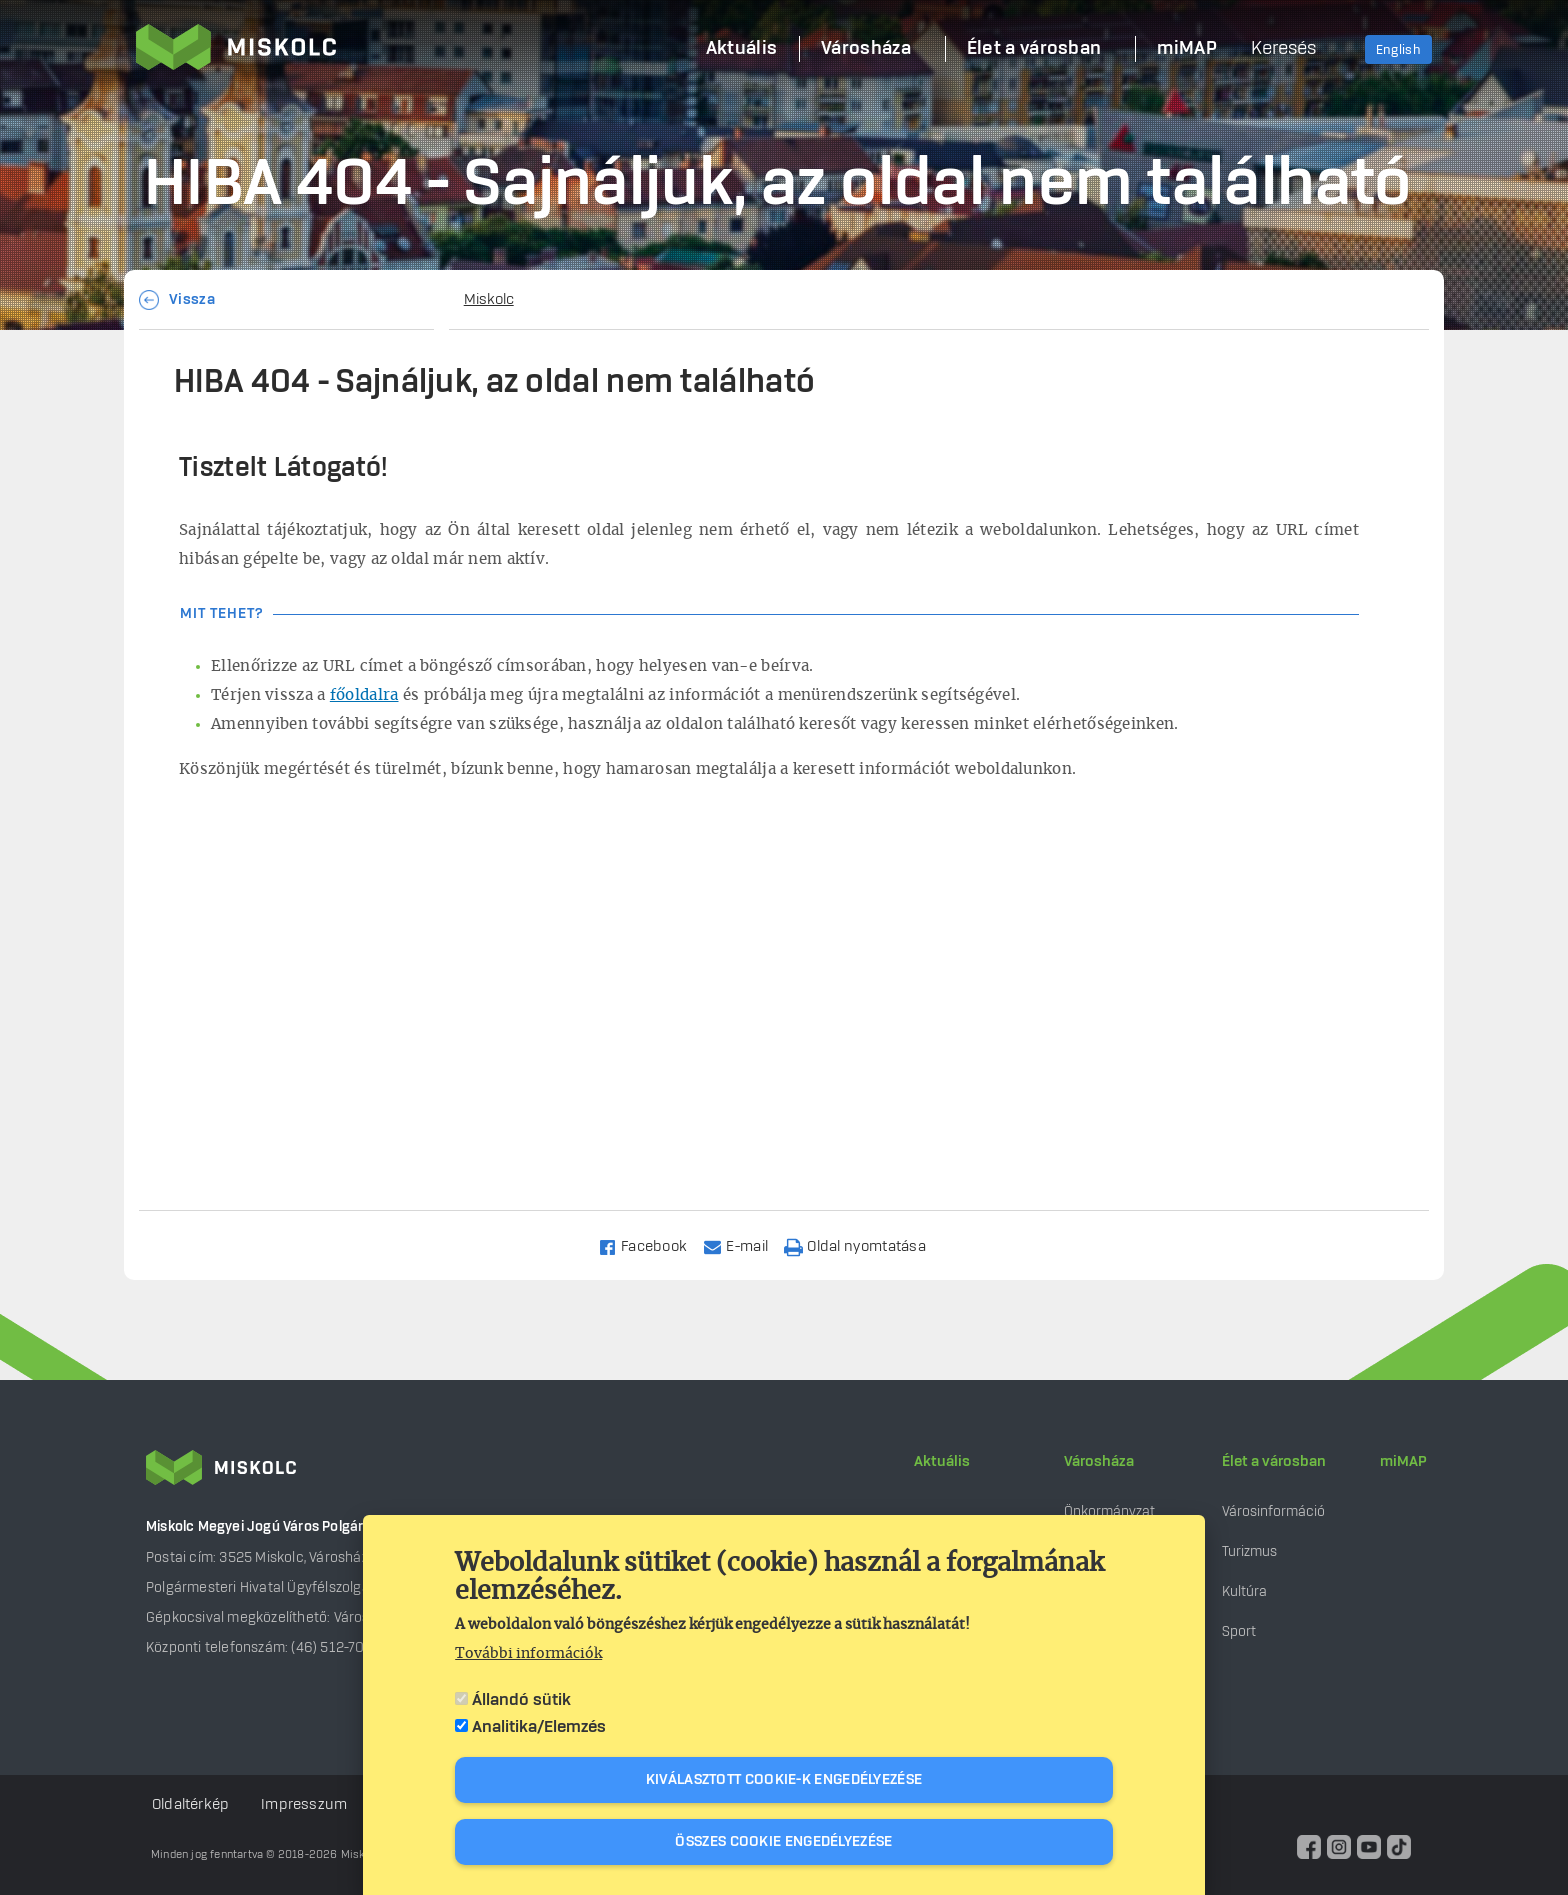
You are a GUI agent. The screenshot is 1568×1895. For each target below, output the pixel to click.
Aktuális (942, 1462)
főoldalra (364, 695)
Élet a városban (1274, 1462)
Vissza (192, 300)
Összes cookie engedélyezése (783, 1842)
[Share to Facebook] (651, 1245)
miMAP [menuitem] (1187, 49)
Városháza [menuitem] (866, 49)
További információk (528, 1654)
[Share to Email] (744, 1245)
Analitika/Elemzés (539, 1727)
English (1398, 50)
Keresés (1283, 49)
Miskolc (489, 300)
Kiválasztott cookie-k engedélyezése (784, 1780)
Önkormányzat (1109, 1511)
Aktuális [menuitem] (741, 49)
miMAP (1403, 1462)
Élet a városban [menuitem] (1034, 49)
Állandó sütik (521, 1700)
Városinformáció (1273, 1511)
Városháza (1099, 1462)
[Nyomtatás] (864, 1245)
